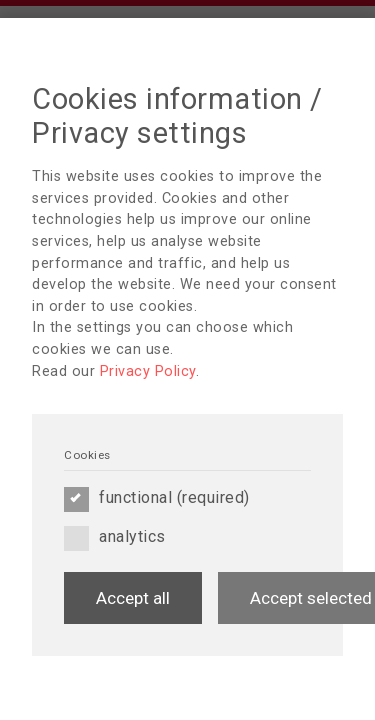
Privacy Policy (148, 371)
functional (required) (157, 498)
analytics (115, 537)
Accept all (133, 598)
